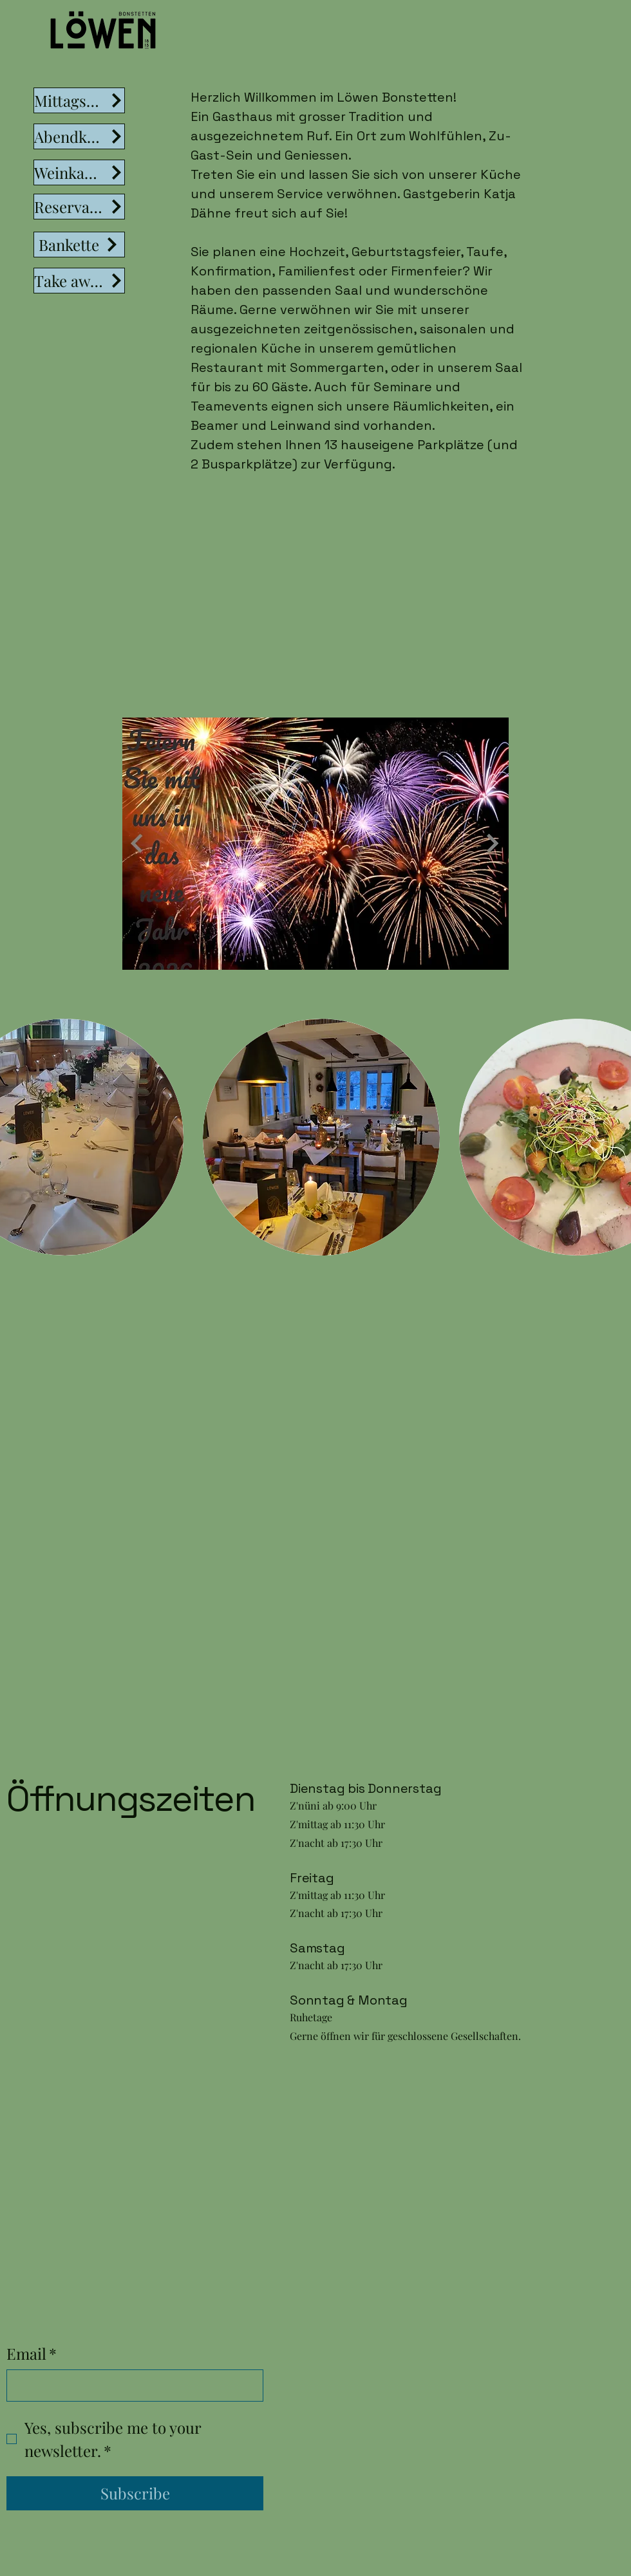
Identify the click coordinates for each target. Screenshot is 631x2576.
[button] (321, 1137)
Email (31, 2354)
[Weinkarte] (79, 172)
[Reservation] (79, 206)
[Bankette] (79, 244)
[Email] (131, 2385)
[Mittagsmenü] (79, 100)
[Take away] (79, 280)
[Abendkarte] (79, 136)
